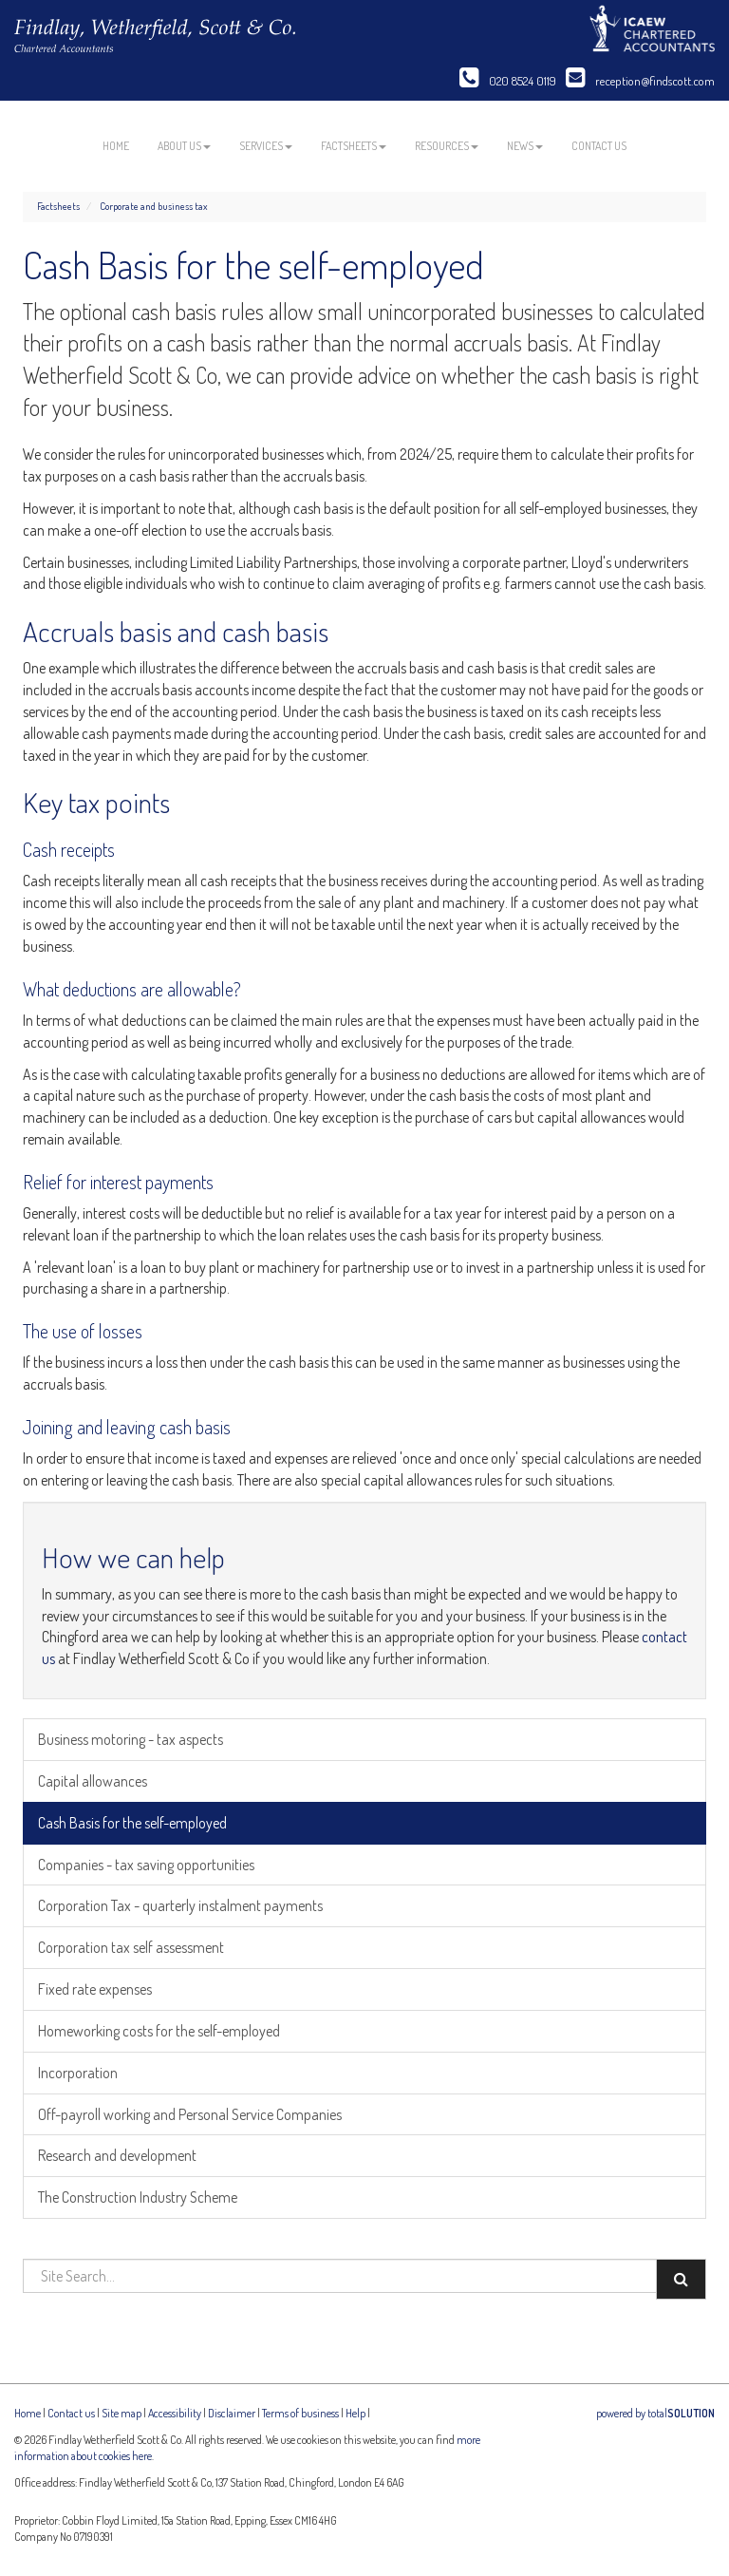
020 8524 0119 (507, 80)
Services (265, 146)
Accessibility (174, 2413)
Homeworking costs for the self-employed (159, 2030)
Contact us (598, 146)
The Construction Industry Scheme (137, 2197)
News (525, 146)
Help (355, 2413)
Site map (121, 2413)
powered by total (655, 2413)
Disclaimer (231, 2413)
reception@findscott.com (640, 80)
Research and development (117, 2155)
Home (116, 146)
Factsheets (353, 146)
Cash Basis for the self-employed (132, 1822)
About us (184, 146)
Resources (446, 146)
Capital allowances (92, 1780)
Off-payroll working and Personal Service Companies (190, 2114)
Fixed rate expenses (95, 1988)
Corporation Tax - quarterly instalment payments (180, 1905)
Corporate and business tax (154, 206)
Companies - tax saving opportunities (146, 1864)
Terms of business (300, 2413)
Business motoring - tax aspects (130, 1739)
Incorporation (78, 2072)
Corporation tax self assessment (131, 1947)
